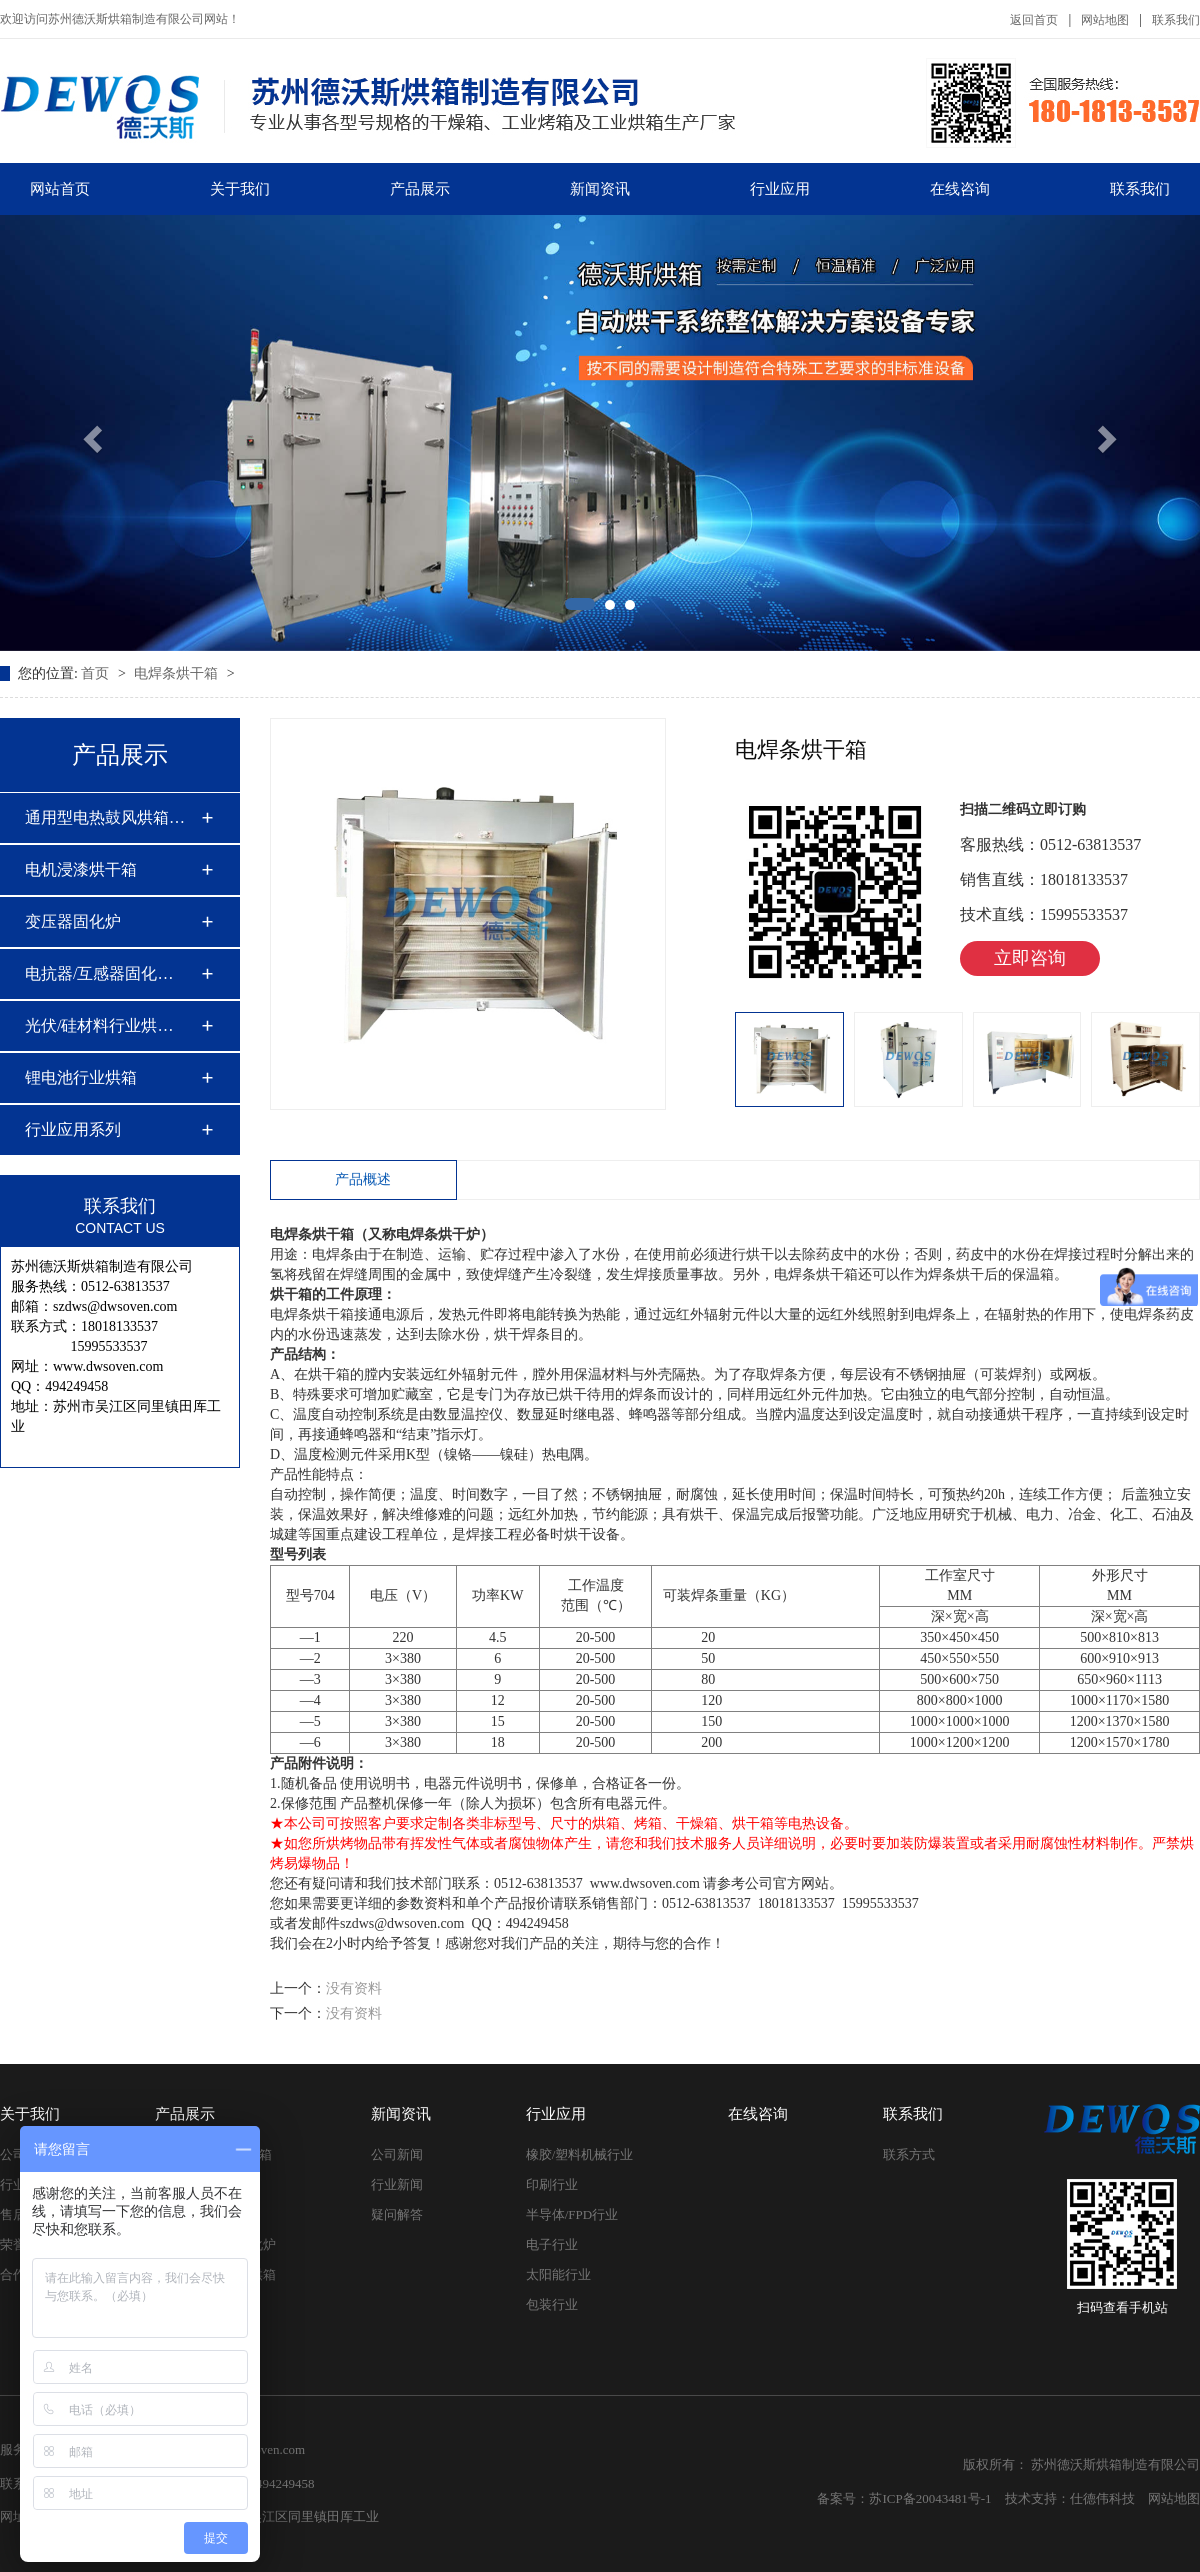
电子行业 (552, 2244)
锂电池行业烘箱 (81, 1077)
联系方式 (909, 2154)
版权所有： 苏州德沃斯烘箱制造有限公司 (1081, 2464)
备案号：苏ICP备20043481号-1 (904, 2498)
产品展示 (420, 189)
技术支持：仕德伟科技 (1070, 2498)
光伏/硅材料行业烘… (99, 1025)
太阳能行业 (558, 2274)
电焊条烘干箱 (178, 673)
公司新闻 (397, 2154)
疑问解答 (397, 2214)
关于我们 (240, 189)
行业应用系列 (73, 1129)
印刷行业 (552, 2184)
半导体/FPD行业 (572, 2214)
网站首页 (60, 189)
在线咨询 (960, 189)
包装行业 (552, 2304)
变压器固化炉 (73, 921)
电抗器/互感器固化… (99, 973)
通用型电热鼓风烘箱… (105, 817)
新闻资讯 (600, 189)
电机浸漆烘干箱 (81, 869)
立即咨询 (1030, 958)
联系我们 (1176, 20)
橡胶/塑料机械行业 (580, 2154)
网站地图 (1105, 20)
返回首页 (1034, 20)
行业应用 (780, 189)
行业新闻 (397, 2184)
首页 (97, 673)
